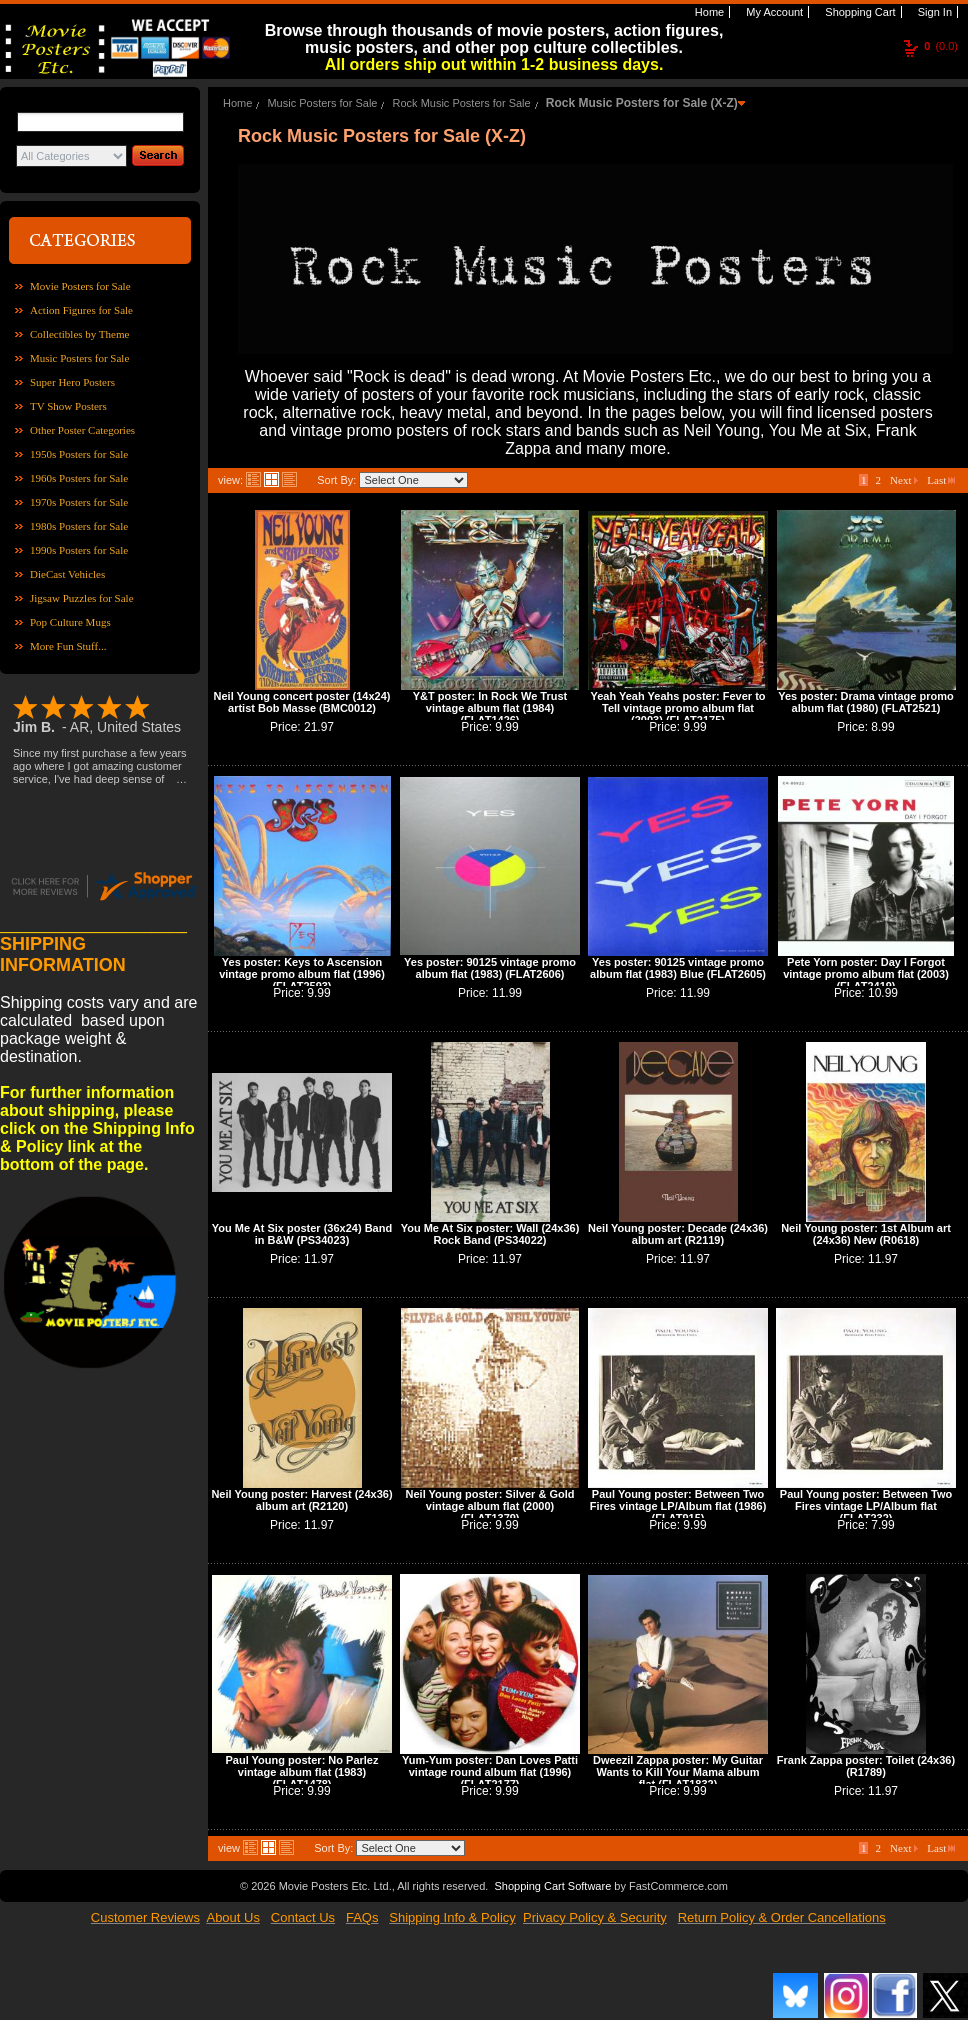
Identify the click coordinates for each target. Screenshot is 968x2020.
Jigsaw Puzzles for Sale (82, 598)
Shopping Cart (858, 12)
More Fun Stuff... (68, 646)
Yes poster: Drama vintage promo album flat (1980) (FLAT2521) (865, 702)
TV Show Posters (68, 406)
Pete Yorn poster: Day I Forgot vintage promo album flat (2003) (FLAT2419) (866, 974)
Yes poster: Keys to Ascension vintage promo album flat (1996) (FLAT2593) (302, 974)
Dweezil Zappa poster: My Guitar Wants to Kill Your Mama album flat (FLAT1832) (678, 1772)
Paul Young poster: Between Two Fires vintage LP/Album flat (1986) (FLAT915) (678, 1506)
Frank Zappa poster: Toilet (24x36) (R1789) (866, 1766)
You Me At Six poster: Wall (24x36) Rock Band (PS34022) (490, 1234)
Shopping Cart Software (552, 1886)
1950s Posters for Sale (79, 454)
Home (708, 12)
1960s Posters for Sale (79, 478)
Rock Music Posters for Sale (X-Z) (642, 103)
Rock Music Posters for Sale (462, 103)
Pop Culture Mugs (70, 622)
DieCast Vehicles (67, 574)
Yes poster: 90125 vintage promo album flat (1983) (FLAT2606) (490, 968)
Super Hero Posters (72, 382)
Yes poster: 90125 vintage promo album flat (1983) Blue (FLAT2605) (678, 968)
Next (904, 480)
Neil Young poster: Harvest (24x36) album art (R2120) (301, 1500)
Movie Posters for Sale (80, 286)
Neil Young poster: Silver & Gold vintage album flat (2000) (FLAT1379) (490, 1506)
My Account (773, 12)
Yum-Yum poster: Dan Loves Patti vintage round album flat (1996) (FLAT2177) (490, 1772)
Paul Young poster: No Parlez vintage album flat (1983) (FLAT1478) (301, 1772)
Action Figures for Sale (81, 310)
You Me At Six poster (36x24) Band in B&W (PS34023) (302, 1234)
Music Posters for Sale (79, 358)
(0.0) (941, 46)
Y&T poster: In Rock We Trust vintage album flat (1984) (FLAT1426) (490, 708)
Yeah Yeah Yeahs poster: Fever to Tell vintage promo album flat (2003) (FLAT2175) (677, 708)
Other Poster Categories (82, 430)
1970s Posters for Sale (79, 502)
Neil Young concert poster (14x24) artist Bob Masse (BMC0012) (302, 702)
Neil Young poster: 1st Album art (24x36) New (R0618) (866, 1234)
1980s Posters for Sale (79, 526)
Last (941, 480)
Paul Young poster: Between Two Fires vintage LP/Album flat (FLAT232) (866, 1506)
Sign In (933, 12)
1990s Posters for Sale (79, 550)
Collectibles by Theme (79, 334)
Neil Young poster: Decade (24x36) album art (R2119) (678, 1234)
